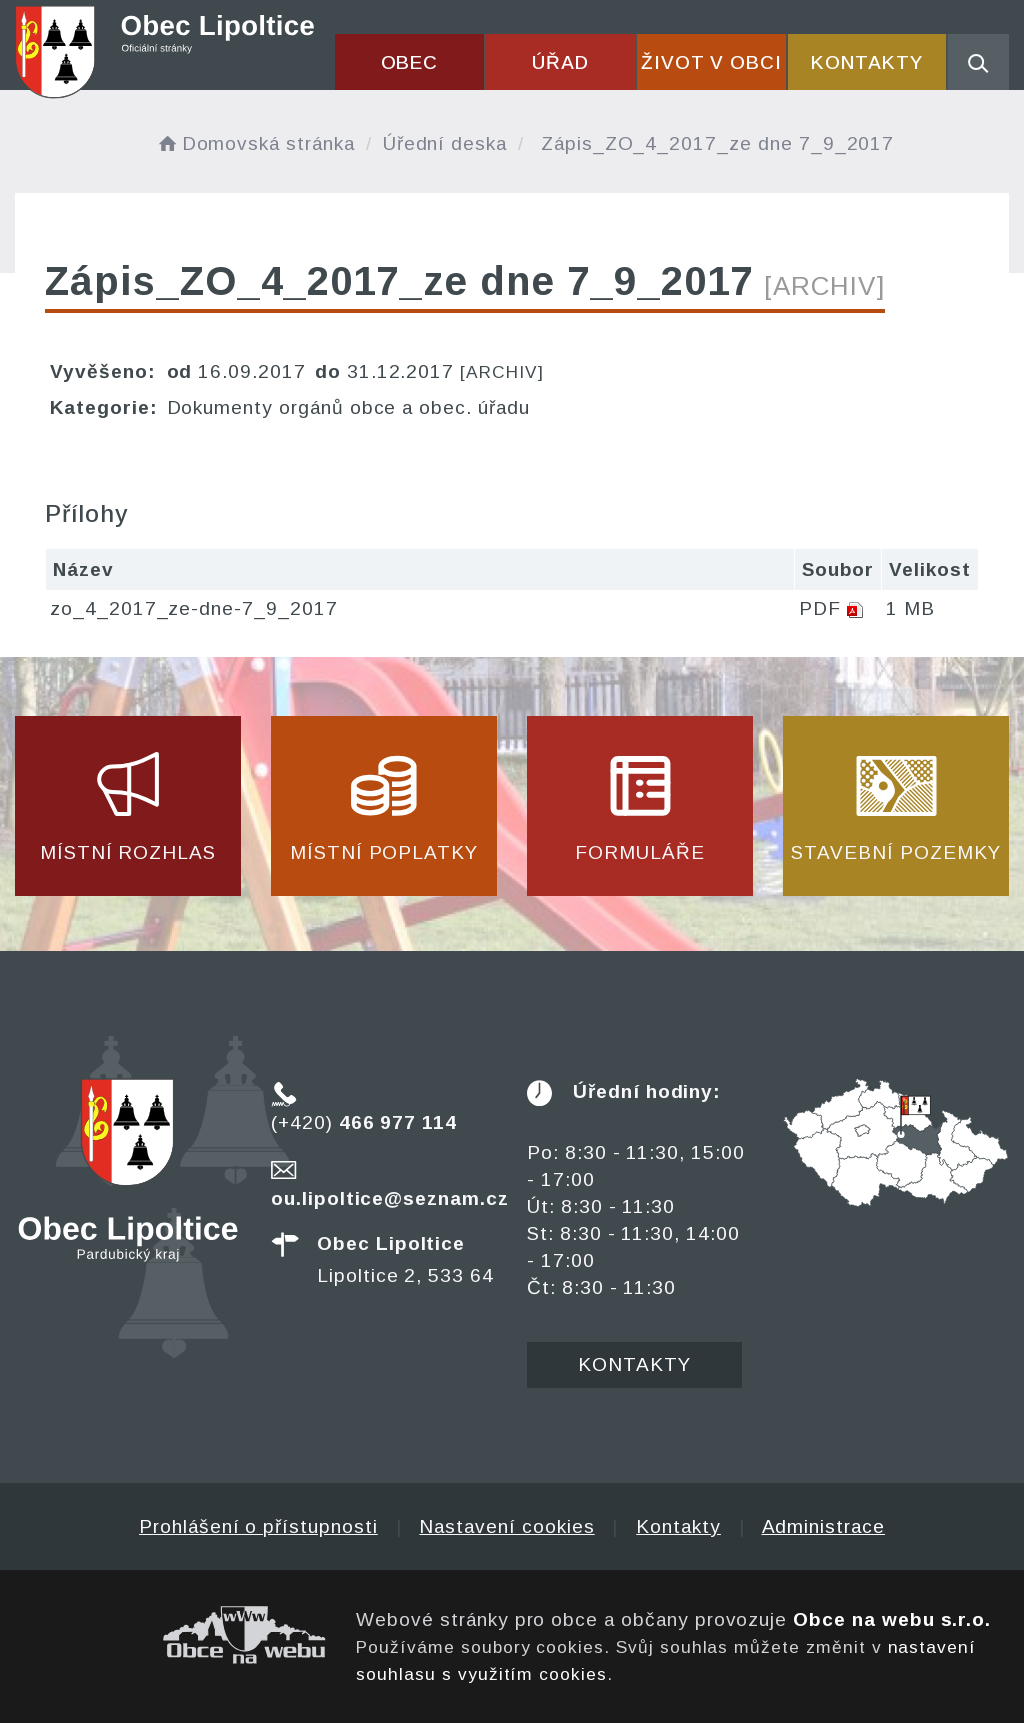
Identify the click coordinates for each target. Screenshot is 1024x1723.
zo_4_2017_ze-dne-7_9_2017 (194, 608)
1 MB (910, 608)
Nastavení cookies (506, 1526)
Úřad (560, 62)
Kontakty (867, 62)
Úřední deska (445, 143)
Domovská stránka (255, 143)
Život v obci (711, 62)
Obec (410, 62)
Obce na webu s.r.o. (892, 1619)
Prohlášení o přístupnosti (258, 1526)
